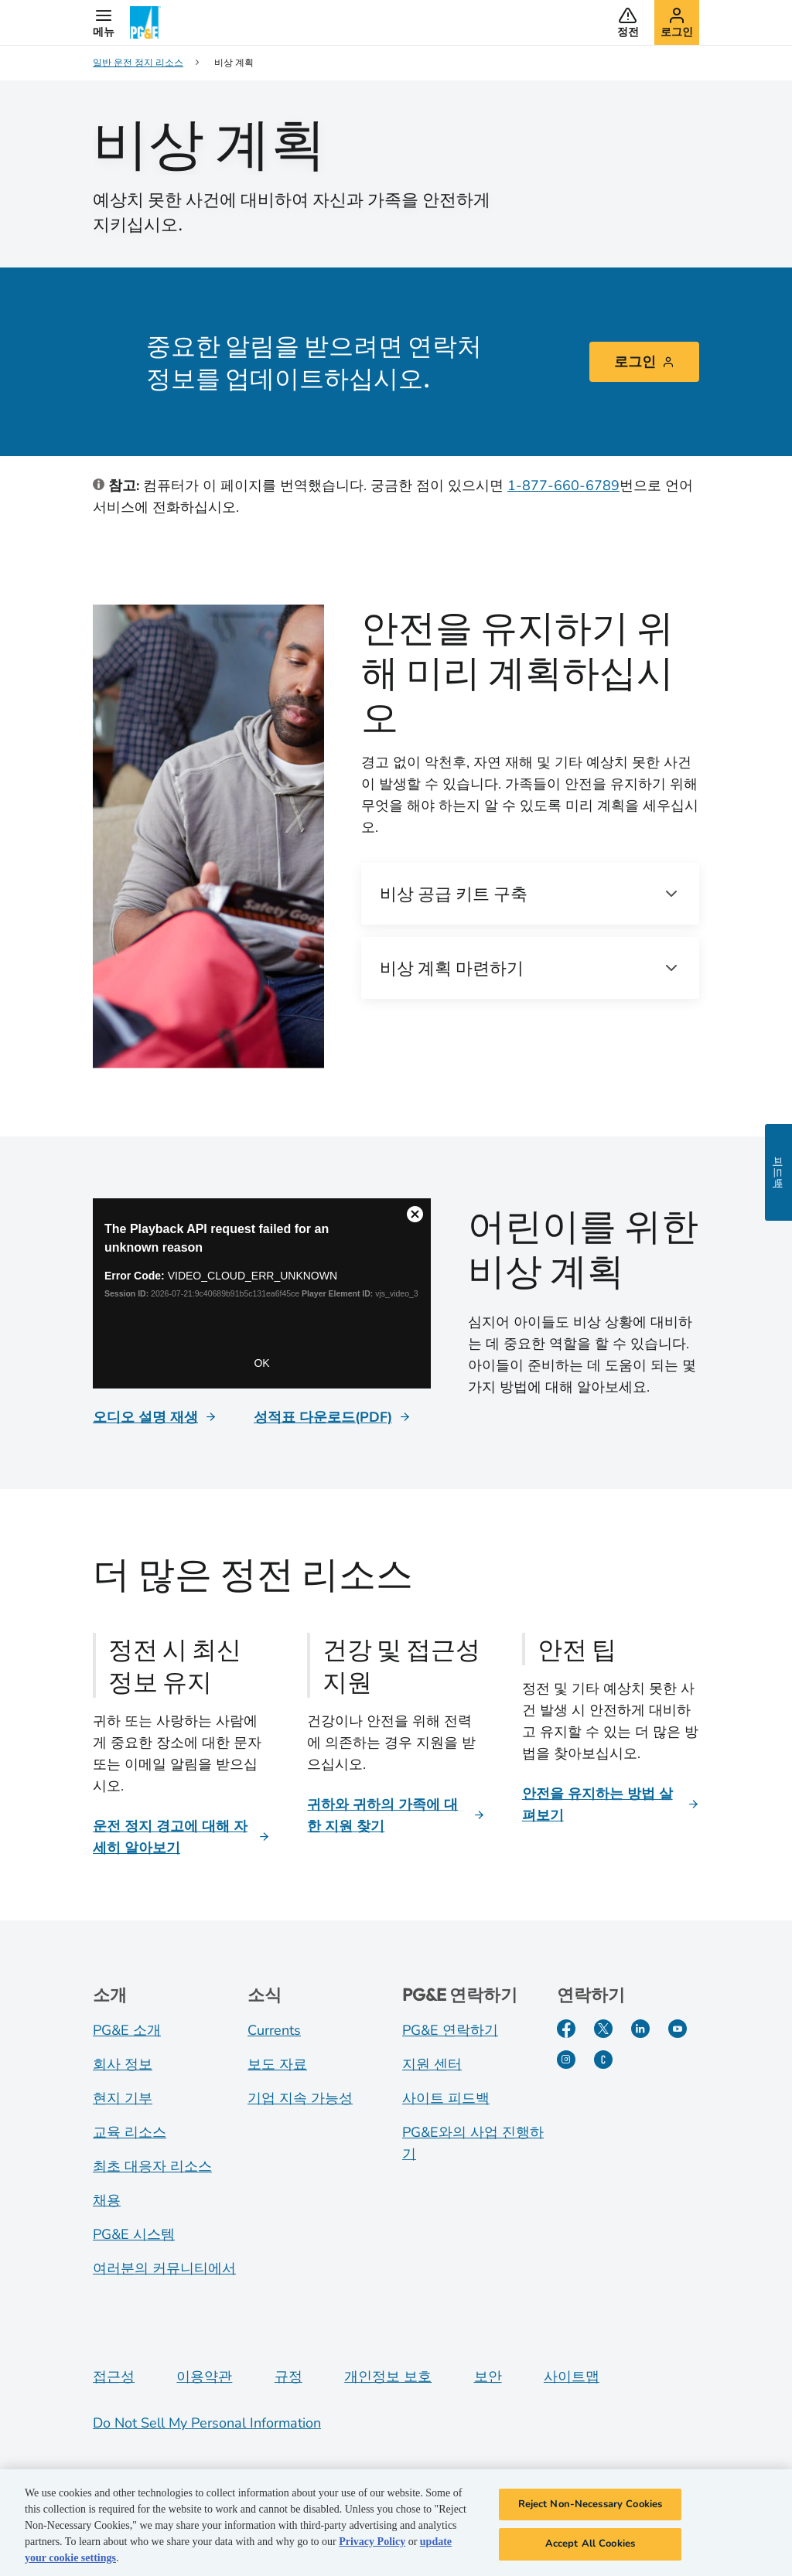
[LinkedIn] (640, 2028)
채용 (107, 2200)
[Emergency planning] (262, 1293)
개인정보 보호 (388, 2376)
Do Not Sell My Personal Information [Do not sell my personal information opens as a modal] (207, 2423)
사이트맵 (571, 2376)
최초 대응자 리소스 (152, 2166)
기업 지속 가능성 (300, 2098)
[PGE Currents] (603, 2059)
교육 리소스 (129, 2132)
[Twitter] (603, 2028)
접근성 (114, 2376)
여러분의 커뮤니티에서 (164, 2268)
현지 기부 (122, 2098)
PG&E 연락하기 (450, 2030)
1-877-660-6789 (563, 485)
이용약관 (204, 2376)
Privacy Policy (372, 2544)
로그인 (644, 362)
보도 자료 (277, 2064)
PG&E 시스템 (134, 2234)
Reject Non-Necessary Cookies (590, 2507)
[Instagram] (566, 2059)
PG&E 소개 (127, 2030)
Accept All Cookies (590, 2547)
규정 (288, 2376)
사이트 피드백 (446, 2098)
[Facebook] (566, 2028)
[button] (104, 22)
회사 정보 (122, 2064)
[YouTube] (677, 2028)
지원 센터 (432, 2064)
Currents (274, 2030)
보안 (488, 2376)
